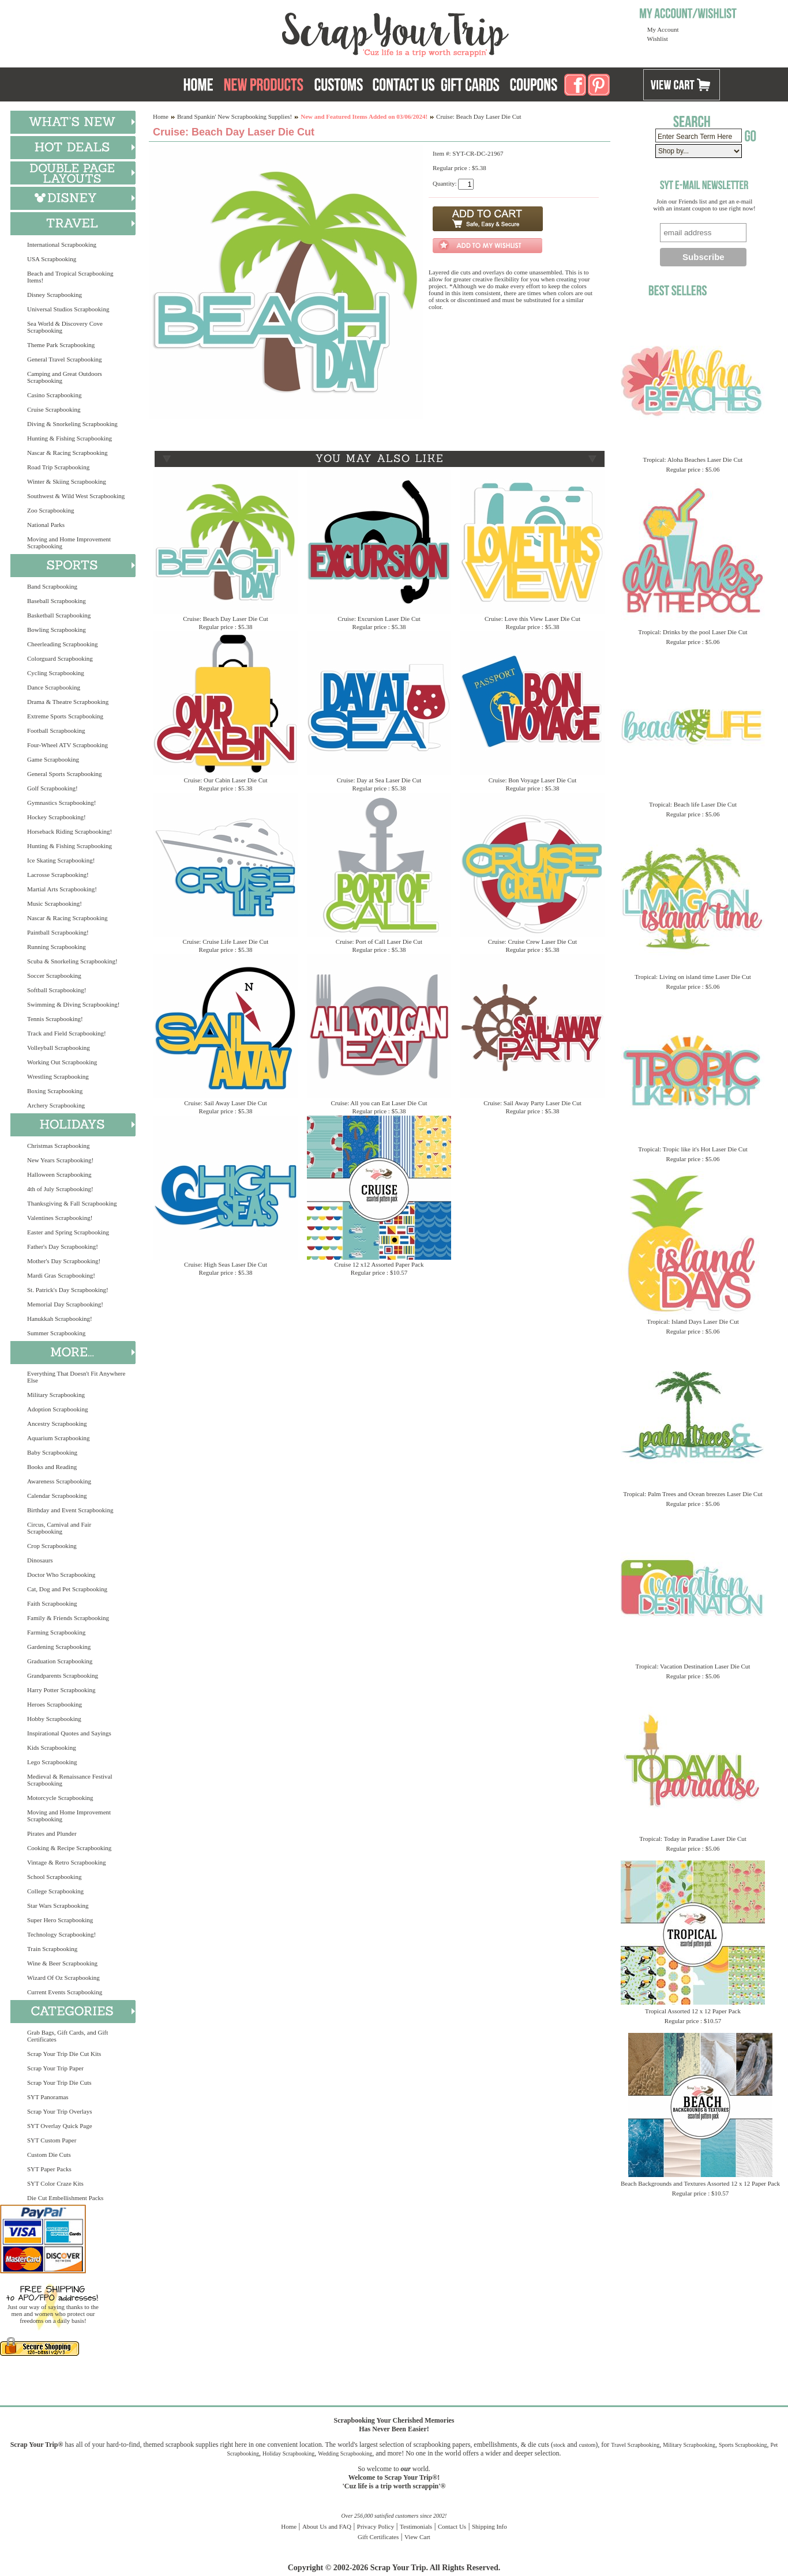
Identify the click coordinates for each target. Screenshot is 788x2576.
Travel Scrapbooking (635, 2445)
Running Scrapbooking (56, 946)
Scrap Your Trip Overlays (59, 2111)
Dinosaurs (40, 1560)
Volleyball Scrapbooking (58, 1047)
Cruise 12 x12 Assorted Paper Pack (379, 1264)
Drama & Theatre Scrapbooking (67, 701)
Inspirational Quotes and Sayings (69, 1733)
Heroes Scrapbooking (54, 1704)
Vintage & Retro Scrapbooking (66, 1862)
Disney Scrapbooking (54, 294)
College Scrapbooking (55, 1891)
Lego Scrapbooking (52, 1761)
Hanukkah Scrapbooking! (59, 1318)
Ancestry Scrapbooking (57, 1423)
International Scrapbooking (61, 244)
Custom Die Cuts (49, 2154)
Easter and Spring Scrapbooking (68, 1232)
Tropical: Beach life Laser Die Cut (693, 804)
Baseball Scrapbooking (56, 600)
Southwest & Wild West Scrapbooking (76, 495)
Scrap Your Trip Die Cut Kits (64, 2053)
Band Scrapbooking (52, 586)
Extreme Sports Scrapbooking (65, 716)
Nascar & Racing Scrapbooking (67, 452)
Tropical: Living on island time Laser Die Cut (693, 976)
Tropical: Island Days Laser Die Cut (692, 1321)
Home (160, 116)
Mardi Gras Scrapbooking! (61, 1275)
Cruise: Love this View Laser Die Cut (532, 618)
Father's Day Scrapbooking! (62, 1246)
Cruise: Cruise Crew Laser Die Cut (532, 941)
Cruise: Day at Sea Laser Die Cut (379, 780)
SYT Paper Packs (49, 2169)
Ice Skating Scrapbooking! (61, 860)
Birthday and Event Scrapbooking (70, 1510)
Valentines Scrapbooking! (59, 1217)
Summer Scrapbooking (56, 1333)
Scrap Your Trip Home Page (317, 31)
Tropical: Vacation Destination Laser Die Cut (693, 1666)
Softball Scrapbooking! (56, 989)
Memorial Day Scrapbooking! (65, 1304)
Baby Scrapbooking (52, 1452)
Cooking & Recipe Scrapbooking (69, 1847)
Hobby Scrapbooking (54, 1718)
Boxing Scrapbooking (54, 1090)
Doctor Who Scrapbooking (61, 1574)
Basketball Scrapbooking (59, 615)
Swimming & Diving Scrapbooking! (73, 1004)
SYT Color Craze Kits (55, 2183)
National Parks (46, 524)
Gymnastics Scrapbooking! (61, 802)
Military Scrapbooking (56, 1394)
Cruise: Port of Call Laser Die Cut (379, 941)
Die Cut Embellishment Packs (65, 2197)
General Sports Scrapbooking (64, 773)
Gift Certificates (378, 2536)
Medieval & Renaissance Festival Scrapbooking (69, 1780)
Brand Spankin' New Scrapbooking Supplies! (234, 116)
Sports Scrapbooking (743, 2445)
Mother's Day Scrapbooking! (63, 1260)
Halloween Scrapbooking (59, 1174)
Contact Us (452, 2526)
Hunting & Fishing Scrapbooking (69, 438)
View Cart (417, 2536)
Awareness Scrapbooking (59, 1481)
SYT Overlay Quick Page (59, 2125)
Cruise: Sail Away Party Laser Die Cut (532, 1102)
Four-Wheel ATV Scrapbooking (67, 744)
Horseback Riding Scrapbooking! (69, 831)
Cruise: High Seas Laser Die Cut (225, 1264)
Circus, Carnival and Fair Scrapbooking (59, 1528)
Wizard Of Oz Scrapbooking (63, 1977)
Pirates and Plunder (52, 1833)
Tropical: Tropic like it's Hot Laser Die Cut (693, 1149)
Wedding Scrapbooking (345, 2453)
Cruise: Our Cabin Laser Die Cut (225, 780)
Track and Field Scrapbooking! (66, 1033)
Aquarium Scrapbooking (58, 1437)
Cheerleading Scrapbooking (62, 644)
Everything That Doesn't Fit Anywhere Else (76, 1377)
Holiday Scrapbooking (288, 2453)
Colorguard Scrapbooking (60, 658)
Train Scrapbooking (52, 1948)
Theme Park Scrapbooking (61, 344)
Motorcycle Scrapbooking (60, 1797)
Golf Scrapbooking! (52, 788)
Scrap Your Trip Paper (55, 2068)
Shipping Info (489, 2526)
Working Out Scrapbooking (62, 1062)
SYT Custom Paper (51, 2140)
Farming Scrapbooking (56, 1632)
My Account (663, 29)
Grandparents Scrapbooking (62, 1675)
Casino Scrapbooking (54, 394)
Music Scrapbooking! (54, 903)
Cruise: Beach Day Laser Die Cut (225, 618)
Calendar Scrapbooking (57, 1495)
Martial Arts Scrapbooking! (62, 889)
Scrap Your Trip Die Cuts (59, 2082)
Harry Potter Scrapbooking (61, 1689)
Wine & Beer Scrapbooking (62, 1963)
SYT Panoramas (48, 2096)
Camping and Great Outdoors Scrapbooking (64, 377)
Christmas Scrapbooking (58, 1145)
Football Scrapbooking (56, 730)
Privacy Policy (375, 2526)
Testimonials (416, 2526)
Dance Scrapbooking (53, 687)
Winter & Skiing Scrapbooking (66, 481)
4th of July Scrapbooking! (60, 1188)
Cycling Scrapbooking (55, 672)
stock (559, 2445)
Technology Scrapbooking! (61, 1934)
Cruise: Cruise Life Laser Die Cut (226, 941)
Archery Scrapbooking (56, 1105)
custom (587, 2445)
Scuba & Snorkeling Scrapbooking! (72, 961)
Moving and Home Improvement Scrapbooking (69, 542)
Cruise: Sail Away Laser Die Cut (225, 1102)
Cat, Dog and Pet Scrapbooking (67, 1588)
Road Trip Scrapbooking (58, 467)
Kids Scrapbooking (51, 1747)
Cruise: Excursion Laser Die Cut (379, 618)
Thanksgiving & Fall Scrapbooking (72, 1203)
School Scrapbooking (54, 1876)
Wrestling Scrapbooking (58, 1076)
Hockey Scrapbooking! (56, 817)
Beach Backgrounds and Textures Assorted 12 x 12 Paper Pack (700, 2183)
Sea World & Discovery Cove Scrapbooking (65, 327)
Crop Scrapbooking (52, 1545)
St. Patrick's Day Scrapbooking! (67, 1289)
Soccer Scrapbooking (54, 975)
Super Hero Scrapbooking (60, 1919)
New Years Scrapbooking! (60, 1160)
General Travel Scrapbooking (64, 359)
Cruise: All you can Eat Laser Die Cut (379, 1102)
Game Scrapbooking (53, 759)
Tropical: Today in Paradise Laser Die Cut (692, 1838)
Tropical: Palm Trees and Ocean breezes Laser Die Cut (693, 1493)
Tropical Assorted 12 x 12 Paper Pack (693, 2011)
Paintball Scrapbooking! (58, 932)
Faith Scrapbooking (52, 1603)
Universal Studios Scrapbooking (68, 309)
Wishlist (657, 38)
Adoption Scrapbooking (57, 1409)
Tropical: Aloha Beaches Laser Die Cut (693, 459)
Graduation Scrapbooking (59, 1661)
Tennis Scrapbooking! (55, 1018)
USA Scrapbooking (51, 258)
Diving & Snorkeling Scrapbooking (72, 423)
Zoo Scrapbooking (50, 510)
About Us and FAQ (326, 2526)
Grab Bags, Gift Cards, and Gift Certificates (67, 2036)
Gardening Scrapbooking (59, 1646)
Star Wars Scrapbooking (57, 1905)
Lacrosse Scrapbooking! (58, 874)
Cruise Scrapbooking (54, 409)
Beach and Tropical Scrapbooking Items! (70, 277)
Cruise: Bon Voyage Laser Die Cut (533, 780)
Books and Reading (52, 1466)
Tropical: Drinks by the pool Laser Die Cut (692, 631)
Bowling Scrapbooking (56, 629)
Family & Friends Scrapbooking (68, 1617)
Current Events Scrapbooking (64, 1992)
